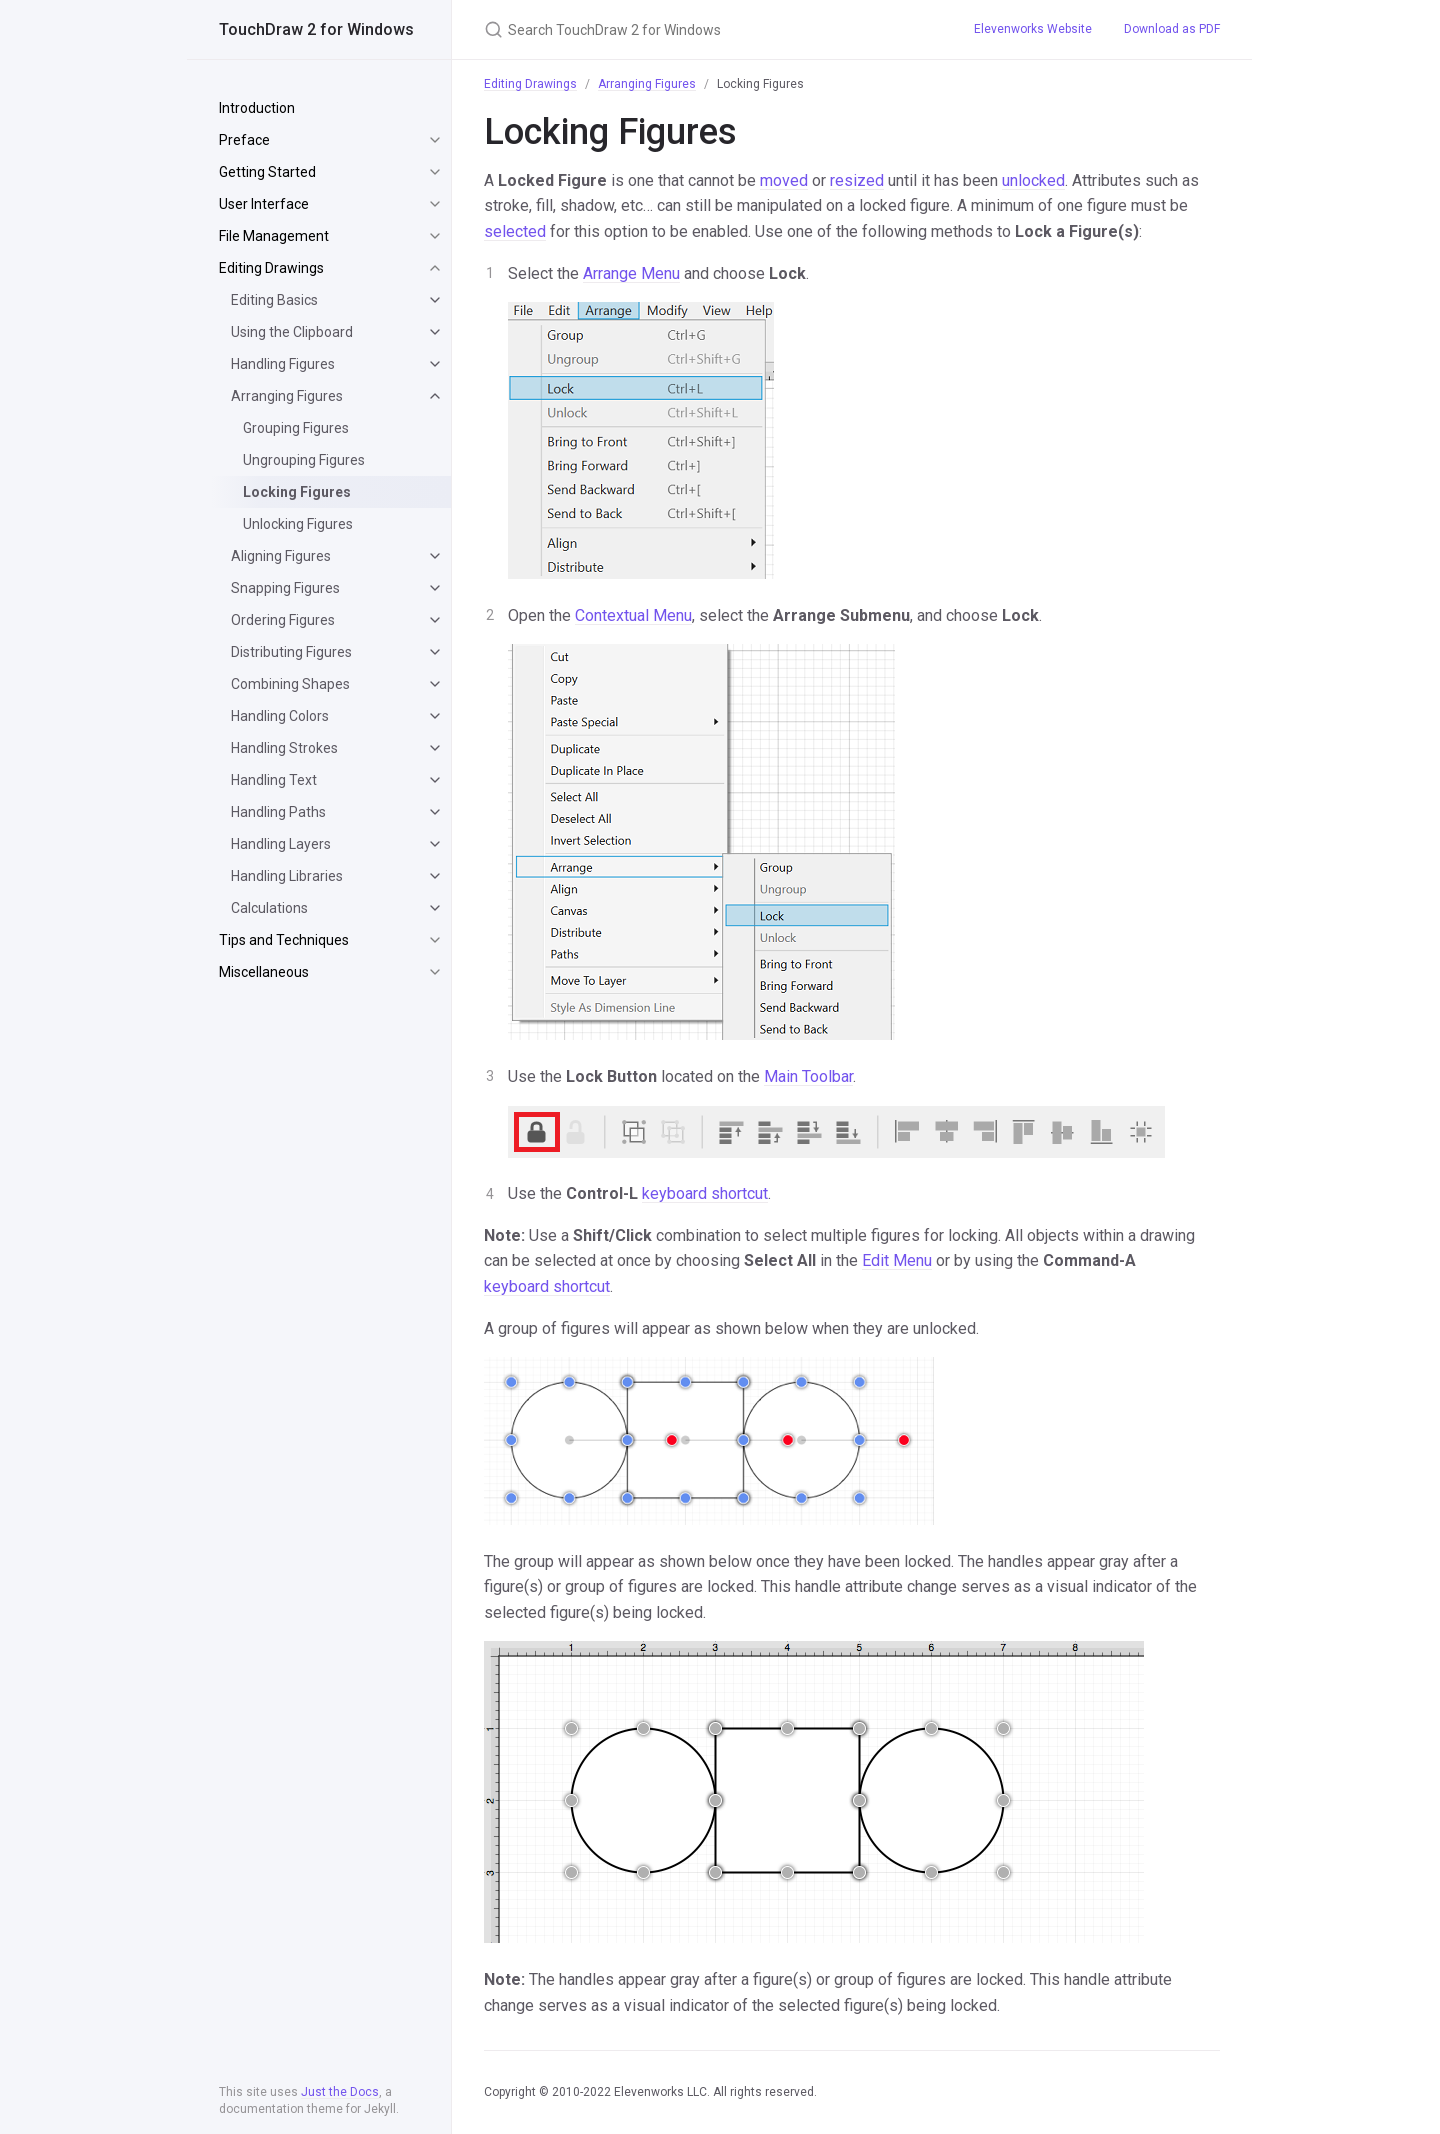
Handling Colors (280, 716)
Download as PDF (1172, 29)
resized (857, 180)
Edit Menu (897, 1260)
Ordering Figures (283, 620)
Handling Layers (281, 844)
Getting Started (267, 172)
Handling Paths (278, 812)
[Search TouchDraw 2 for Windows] (705, 29)
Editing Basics (274, 300)
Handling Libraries (287, 876)
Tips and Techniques (284, 940)
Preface (244, 140)
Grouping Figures (296, 428)
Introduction (257, 108)
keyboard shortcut (705, 1193)
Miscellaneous (264, 972)
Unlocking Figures (298, 524)
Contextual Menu (633, 615)
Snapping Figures (285, 588)
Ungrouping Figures (304, 460)
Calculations (269, 908)
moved (784, 180)
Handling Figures (283, 364)
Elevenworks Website (1033, 29)
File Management (274, 236)
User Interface (264, 204)
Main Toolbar (808, 1076)
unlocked (1033, 180)
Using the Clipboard (292, 332)
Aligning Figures (281, 556)
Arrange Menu (631, 273)
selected (515, 231)
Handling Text (274, 780)
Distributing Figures (291, 652)
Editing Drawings (271, 268)
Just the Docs (340, 2092)
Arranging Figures (287, 396)
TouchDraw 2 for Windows (316, 29)
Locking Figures (297, 492)
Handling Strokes (284, 748)
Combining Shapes (290, 684)
